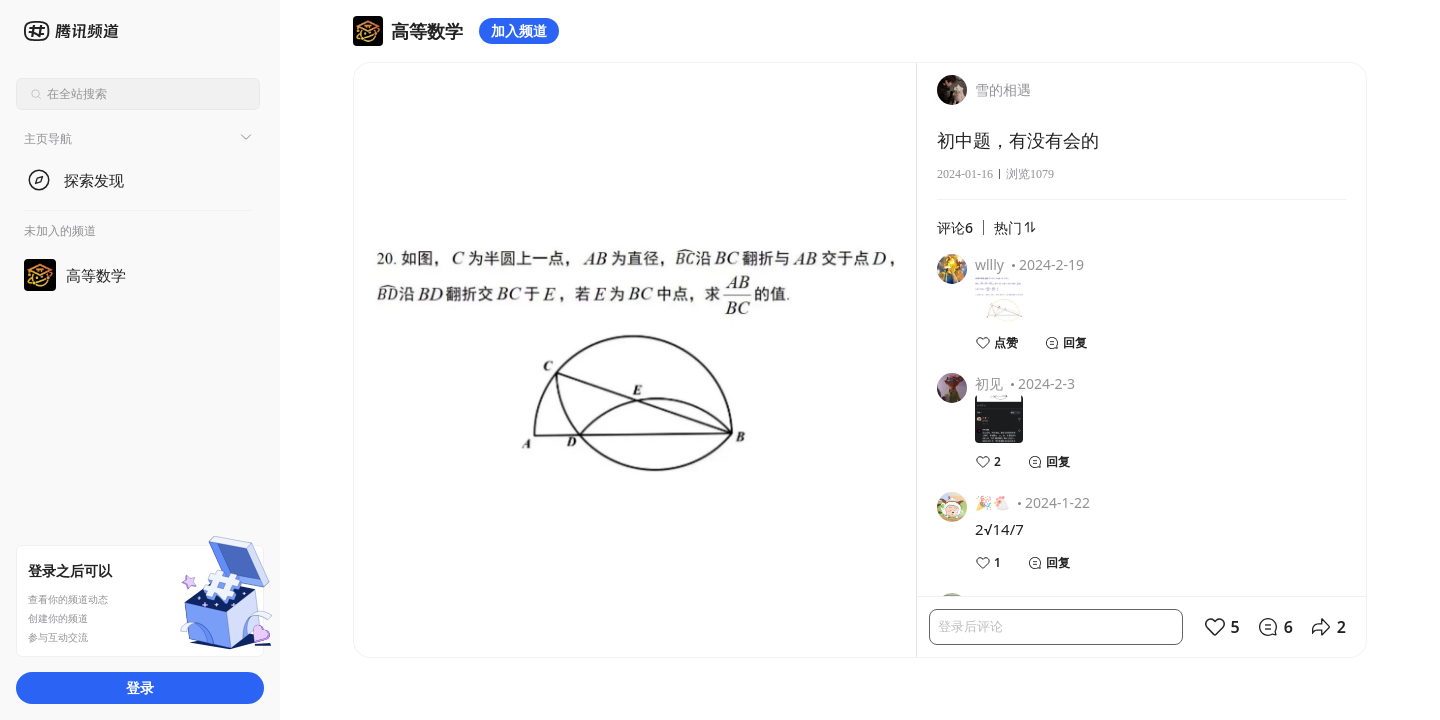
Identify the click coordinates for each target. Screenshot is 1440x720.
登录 (140, 687)
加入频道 (519, 30)
